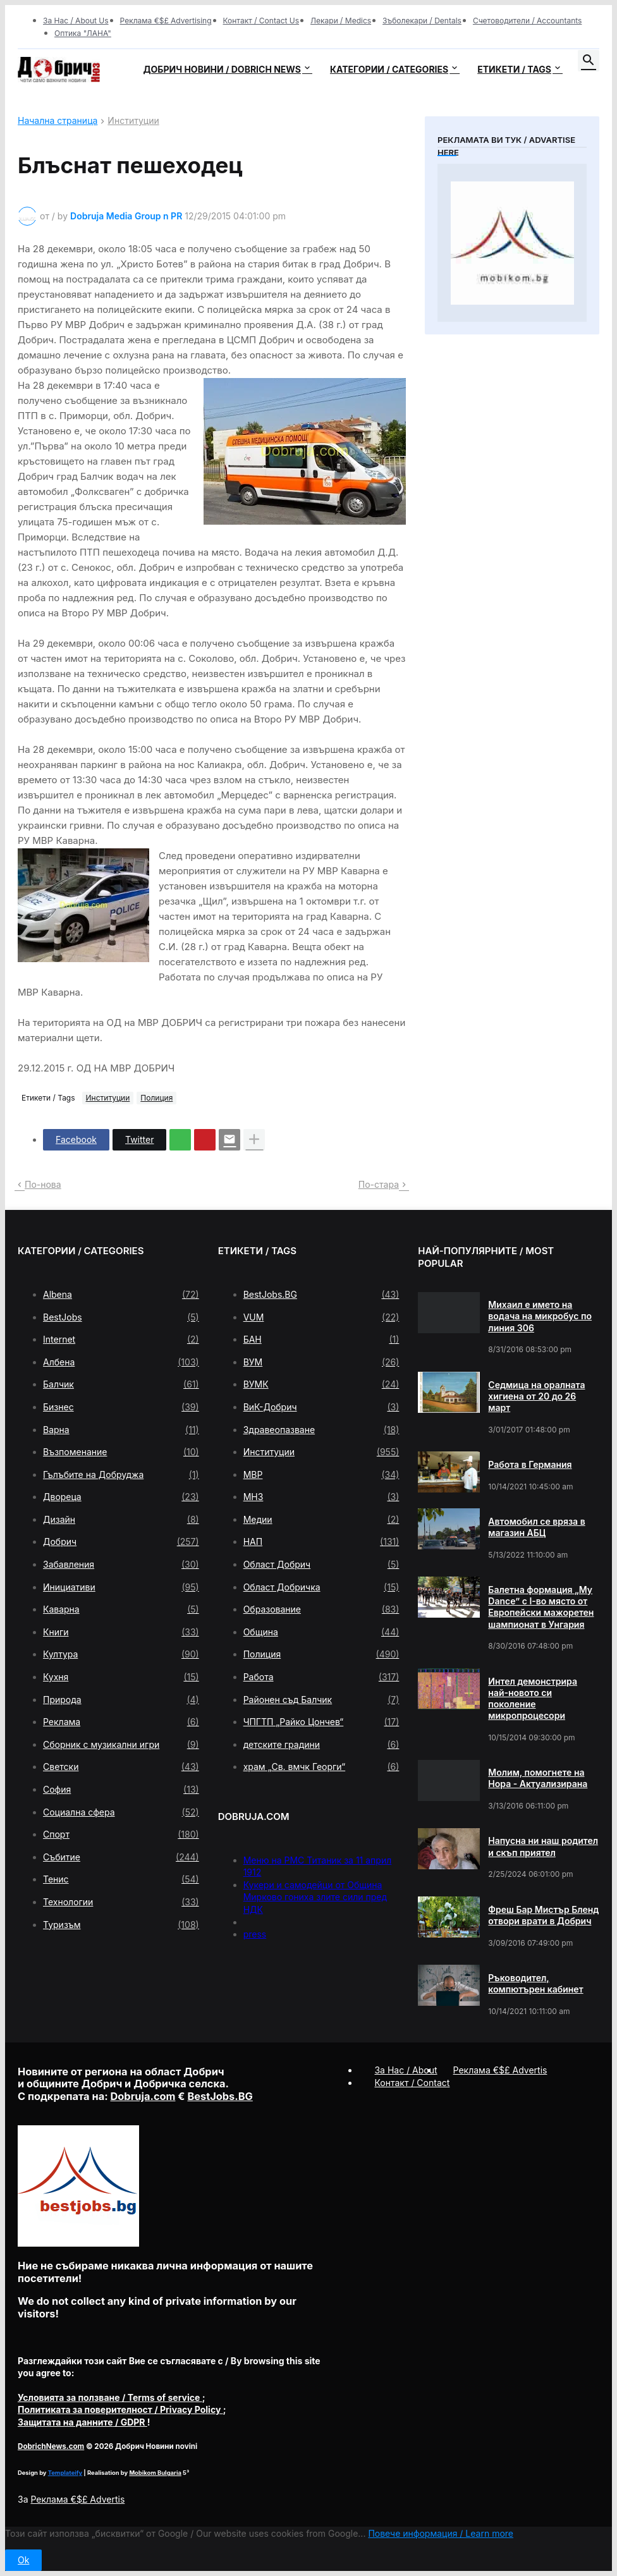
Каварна (121, 1609)
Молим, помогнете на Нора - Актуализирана (537, 1778)
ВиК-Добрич (321, 1407)
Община (321, 1632)
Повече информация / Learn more (440, 2533)
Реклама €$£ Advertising (166, 20)
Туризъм (121, 1925)
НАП (321, 1541)
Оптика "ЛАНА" (82, 33)
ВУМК (321, 1384)
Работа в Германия (529, 1464)
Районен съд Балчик (321, 1700)
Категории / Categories (389, 69)
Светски (121, 1767)
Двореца (121, 1497)
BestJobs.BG (321, 1294)
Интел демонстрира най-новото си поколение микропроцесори (532, 1698)
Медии (321, 1519)
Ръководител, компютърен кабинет (535, 1983)
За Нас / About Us (76, 20)
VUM (321, 1317)
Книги (121, 1632)
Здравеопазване (321, 1430)
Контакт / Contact (411, 2082)
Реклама (121, 1722)
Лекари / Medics (340, 20)
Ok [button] (23, 2560)
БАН (321, 1339)
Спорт (121, 1834)
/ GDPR (82, 2422)
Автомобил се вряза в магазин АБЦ (536, 1527)
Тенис (121, 1879)
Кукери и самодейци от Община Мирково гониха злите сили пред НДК (315, 1897)
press (255, 1934)
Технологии (121, 1902)
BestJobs (121, 1317)
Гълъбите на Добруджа (121, 1474)
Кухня (121, 1677)
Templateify (65, 2472)
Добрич (121, 1541)
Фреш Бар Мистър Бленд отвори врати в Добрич (543, 1915)
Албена (121, 1362)
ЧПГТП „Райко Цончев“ (321, 1722)
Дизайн (121, 1519)
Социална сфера (121, 1812)
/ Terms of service (110, 2397)
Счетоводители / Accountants (527, 20)
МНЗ (321, 1497)
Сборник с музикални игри (121, 1744)
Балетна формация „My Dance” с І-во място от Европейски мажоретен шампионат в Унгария (541, 1607)
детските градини (321, 1744)
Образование (321, 1609)
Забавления (121, 1564)
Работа (321, 1677)
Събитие (121, 1857)
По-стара (378, 1184)
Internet (121, 1339)
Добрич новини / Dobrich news (222, 69)
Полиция (156, 1097)
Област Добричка (321, 1587)
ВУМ (321, 1362)
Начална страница (57, 121)
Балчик (121, 1384)
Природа (121, 1700)
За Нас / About (405, 2070)
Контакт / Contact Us (261, 20)
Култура (121, 1654)
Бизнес (121, 1407)
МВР (321, 1474)
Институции (133, 121)
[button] (588, 60)
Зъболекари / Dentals (421, 20)
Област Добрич (321, 1564)
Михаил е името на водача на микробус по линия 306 (540, 1316)
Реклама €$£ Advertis (77, 2499)
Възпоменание (121, 1452)
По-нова (43, 1184)
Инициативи (121, 1587)
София (121, 1789)
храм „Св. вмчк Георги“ (321, 1767)
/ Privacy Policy (120, 2409)
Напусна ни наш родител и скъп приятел (543, 1846)
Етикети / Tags (514, 69)
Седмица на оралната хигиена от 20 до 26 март (536, 1396)
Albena (121, 1294)
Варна (121, 1430)
